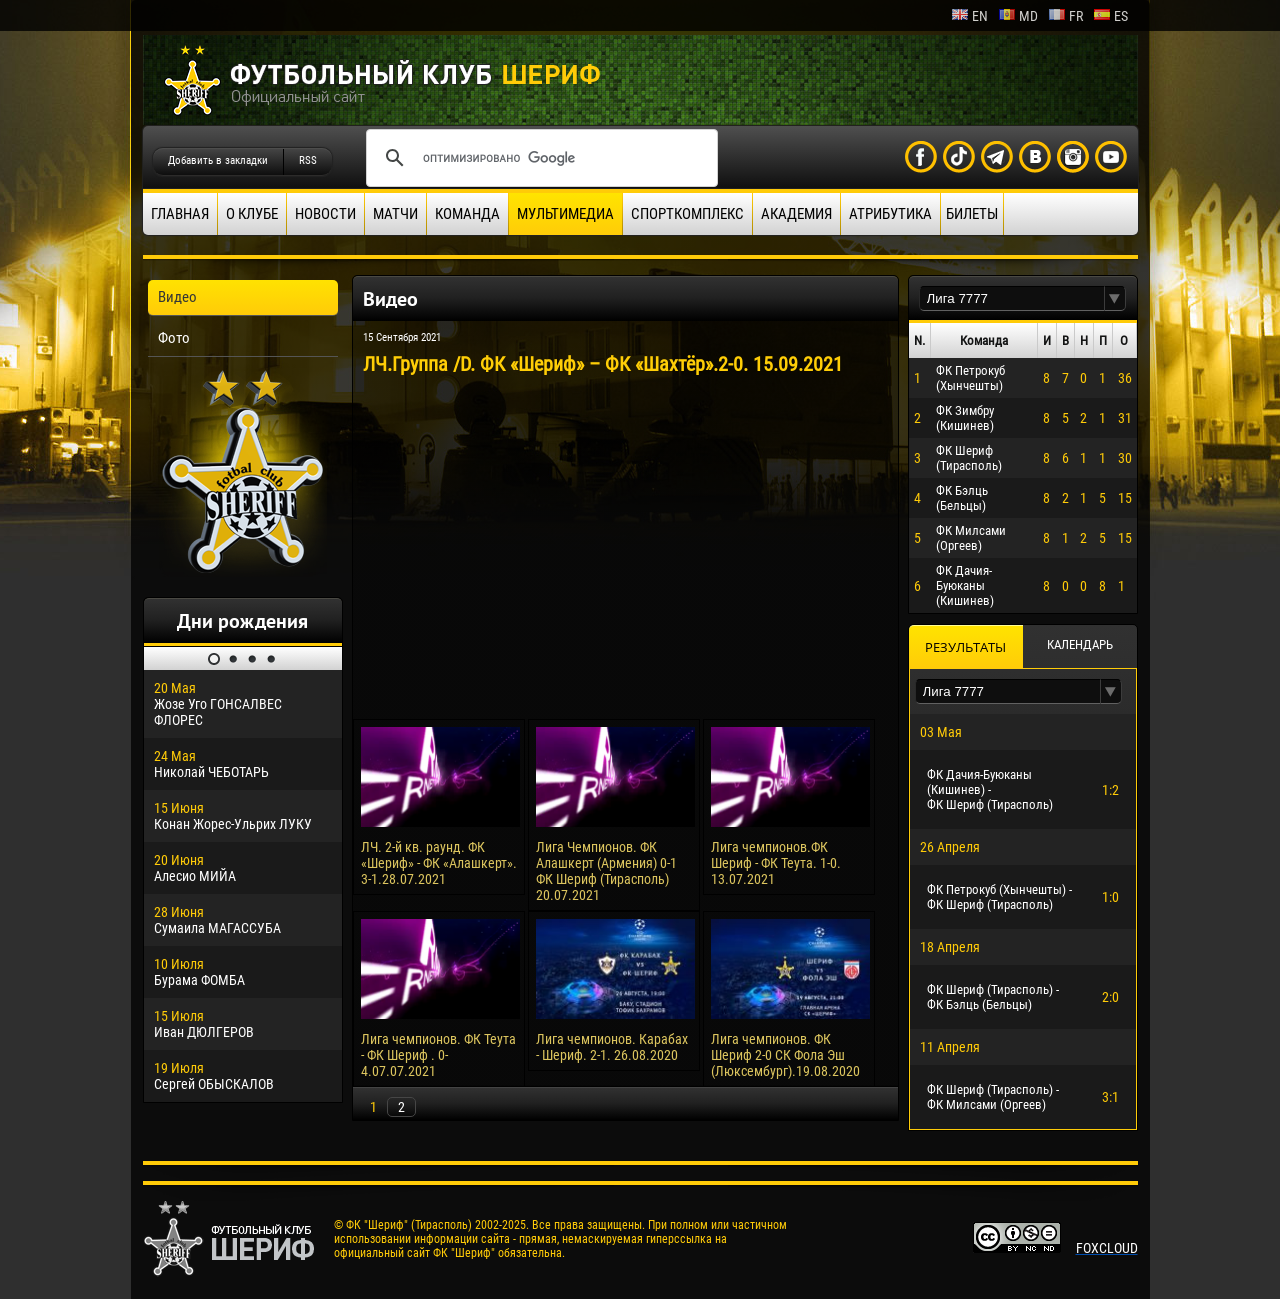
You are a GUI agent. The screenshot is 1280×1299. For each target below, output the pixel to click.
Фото (174, 338)
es (1110, 16)
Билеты (972, 214)
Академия (796, 214)
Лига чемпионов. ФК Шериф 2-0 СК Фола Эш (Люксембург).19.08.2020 (785, 1055)
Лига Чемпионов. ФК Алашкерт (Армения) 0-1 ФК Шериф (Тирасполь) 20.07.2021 (606, 871)
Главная (180, 214)
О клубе (252, 214)
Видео (177, 297)
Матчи (395, 214)
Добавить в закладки (218, 160)
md (1018, 16)
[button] (1115, 298)
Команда (467, 214)
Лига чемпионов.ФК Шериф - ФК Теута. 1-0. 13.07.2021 (776, 863)
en (969, 16)
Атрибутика (890, 214)
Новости (325, 214)
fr (1065, 16)
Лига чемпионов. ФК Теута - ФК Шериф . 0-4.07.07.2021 (438, 1055)
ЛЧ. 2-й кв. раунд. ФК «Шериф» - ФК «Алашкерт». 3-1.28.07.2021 (439, 863)
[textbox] (1012, 298)
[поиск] (539, 158)
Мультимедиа (565, 214)
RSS (308, 160)
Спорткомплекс (687, 214)
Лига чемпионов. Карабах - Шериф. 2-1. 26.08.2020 (612, 1047)
